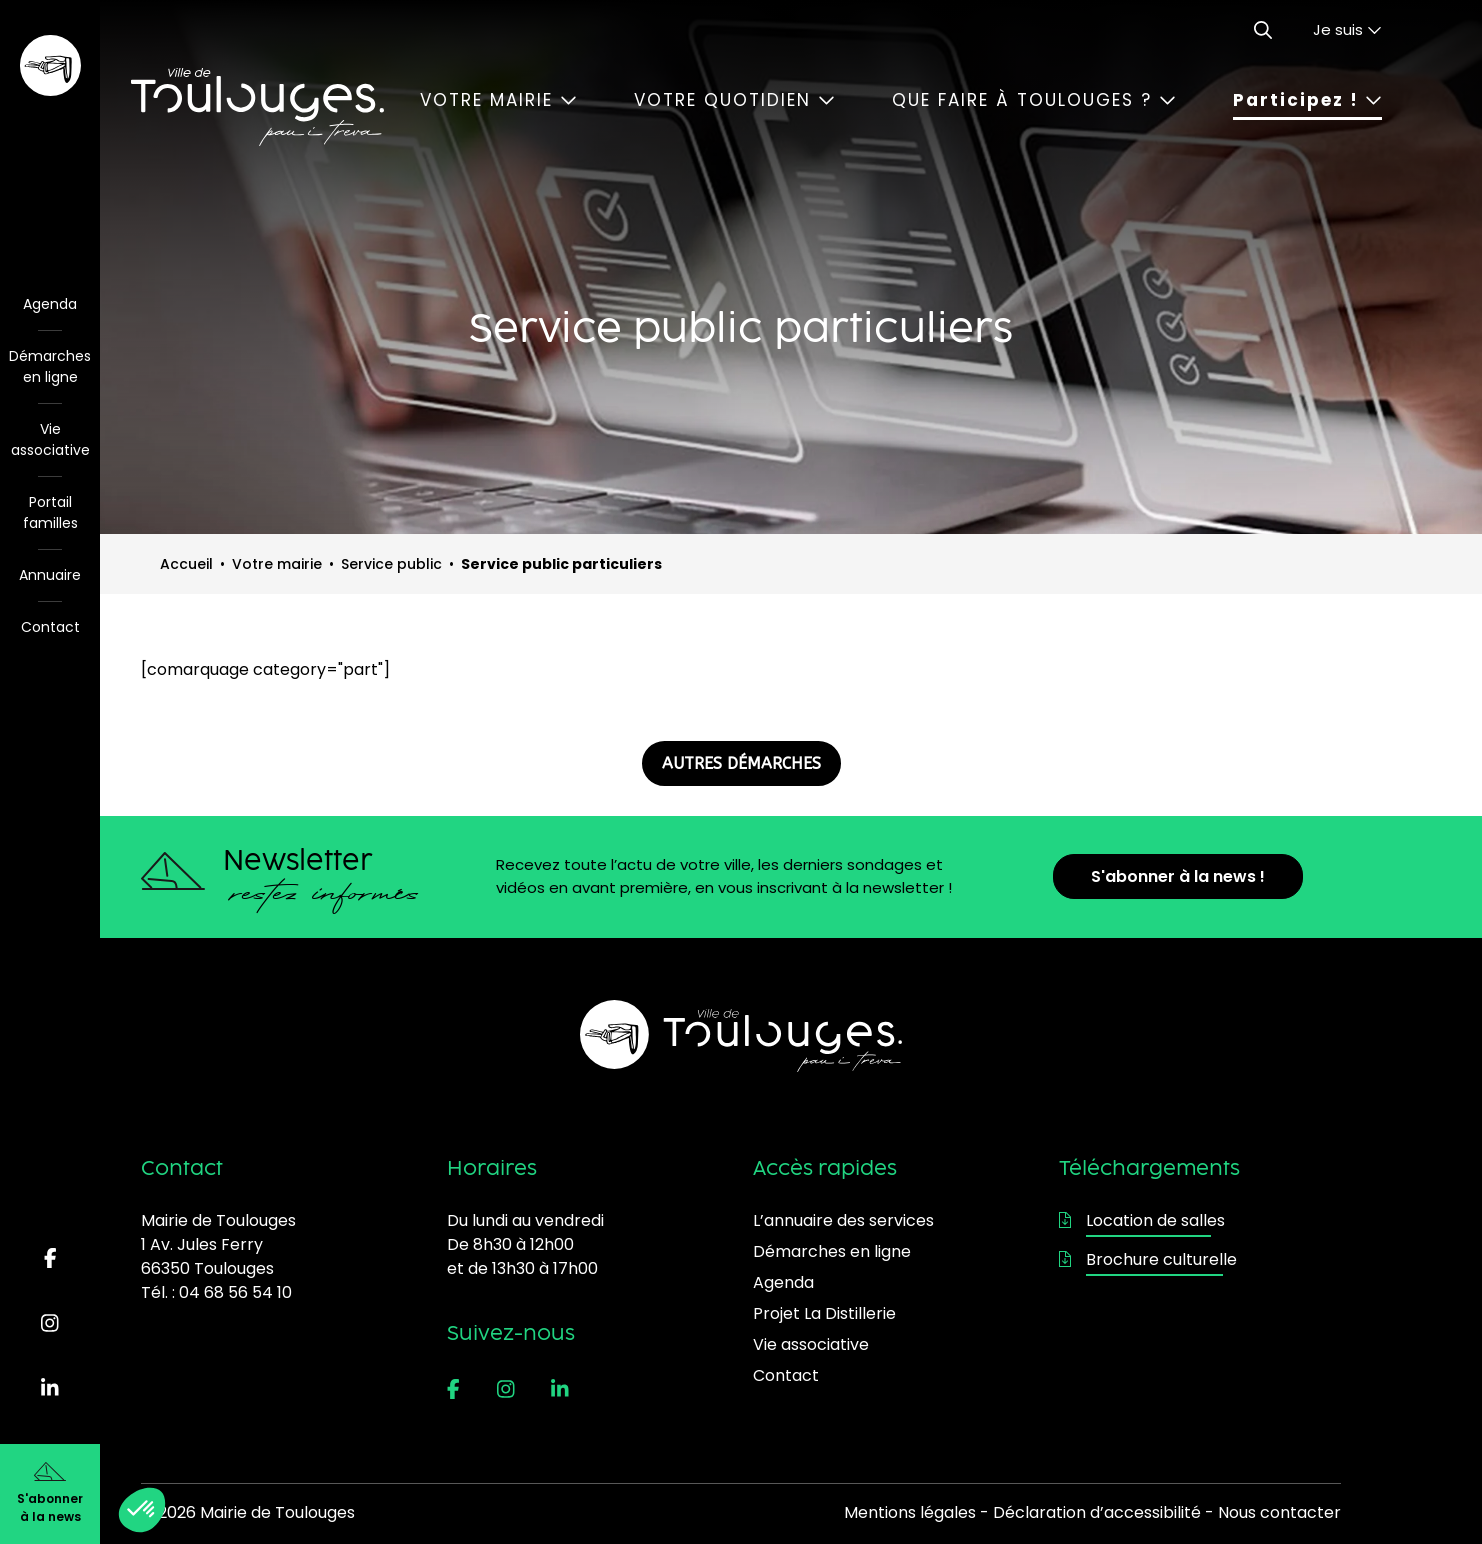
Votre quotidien (734, 100)
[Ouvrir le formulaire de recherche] (1263, 30)
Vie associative (50, 439)
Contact (50, 627)
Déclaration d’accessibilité (1097, 1512)
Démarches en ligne (50, 366)
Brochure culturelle (1148, 1259)
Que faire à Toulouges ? (1034, 100)
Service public (391, 564)
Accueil (186, 564)
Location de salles (1142, 1220)
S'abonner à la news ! (1178, 876)
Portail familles (50, 512)
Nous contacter (1279, 1512)
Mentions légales (910, 1512)
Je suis (1347, 29)
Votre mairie (498, 100)
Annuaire (50, 575)
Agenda (50, 304)
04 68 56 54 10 (235, 1292)
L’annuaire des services (843, 1220)
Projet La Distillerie (824, 1313)
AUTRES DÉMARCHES (741, 763)
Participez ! (1307, 100)
